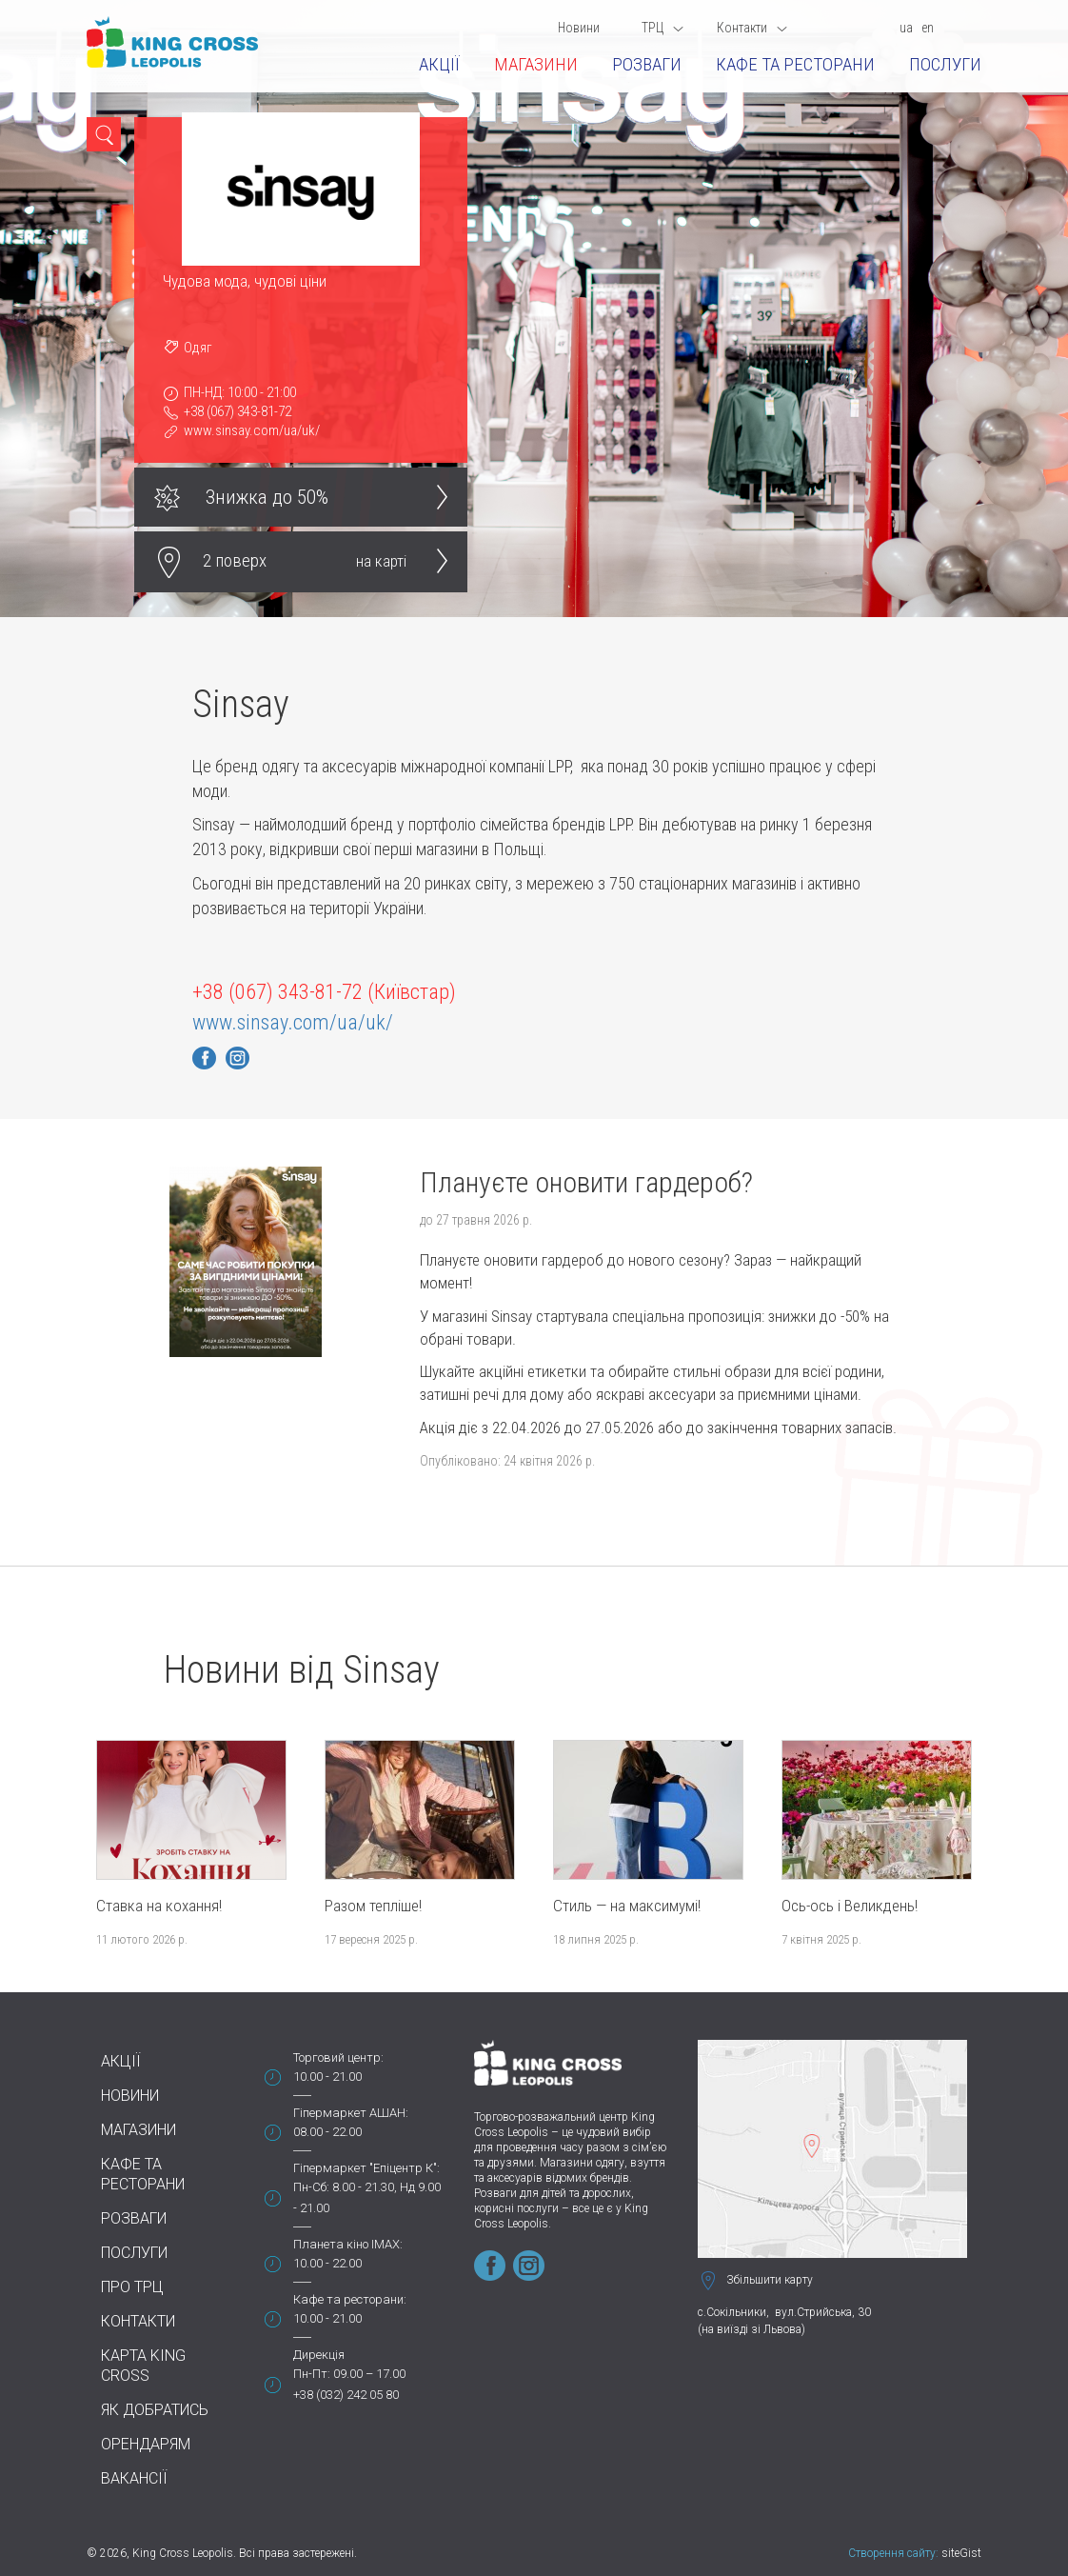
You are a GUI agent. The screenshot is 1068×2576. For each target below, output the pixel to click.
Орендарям (145, 2444)
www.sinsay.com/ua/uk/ (252, 430)
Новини (579, 27)
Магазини (536, 64)
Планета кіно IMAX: (348, 2244)
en (927, 27)
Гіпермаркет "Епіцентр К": (366, 2168)
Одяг (198, 347)
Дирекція (319, 2354)
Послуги (945, 64)
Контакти (752, 27)
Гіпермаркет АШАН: (350, 2113)
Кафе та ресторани (795, 64)
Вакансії (134, 2478)
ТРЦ (662, 27)
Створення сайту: (893, 2553)
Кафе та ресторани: (349, 2299)
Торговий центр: (338, 2057)
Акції (439, 64)
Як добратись (154, 2410)
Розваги (647, 64)
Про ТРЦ (132, 2287)
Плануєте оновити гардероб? (586, 1182)
